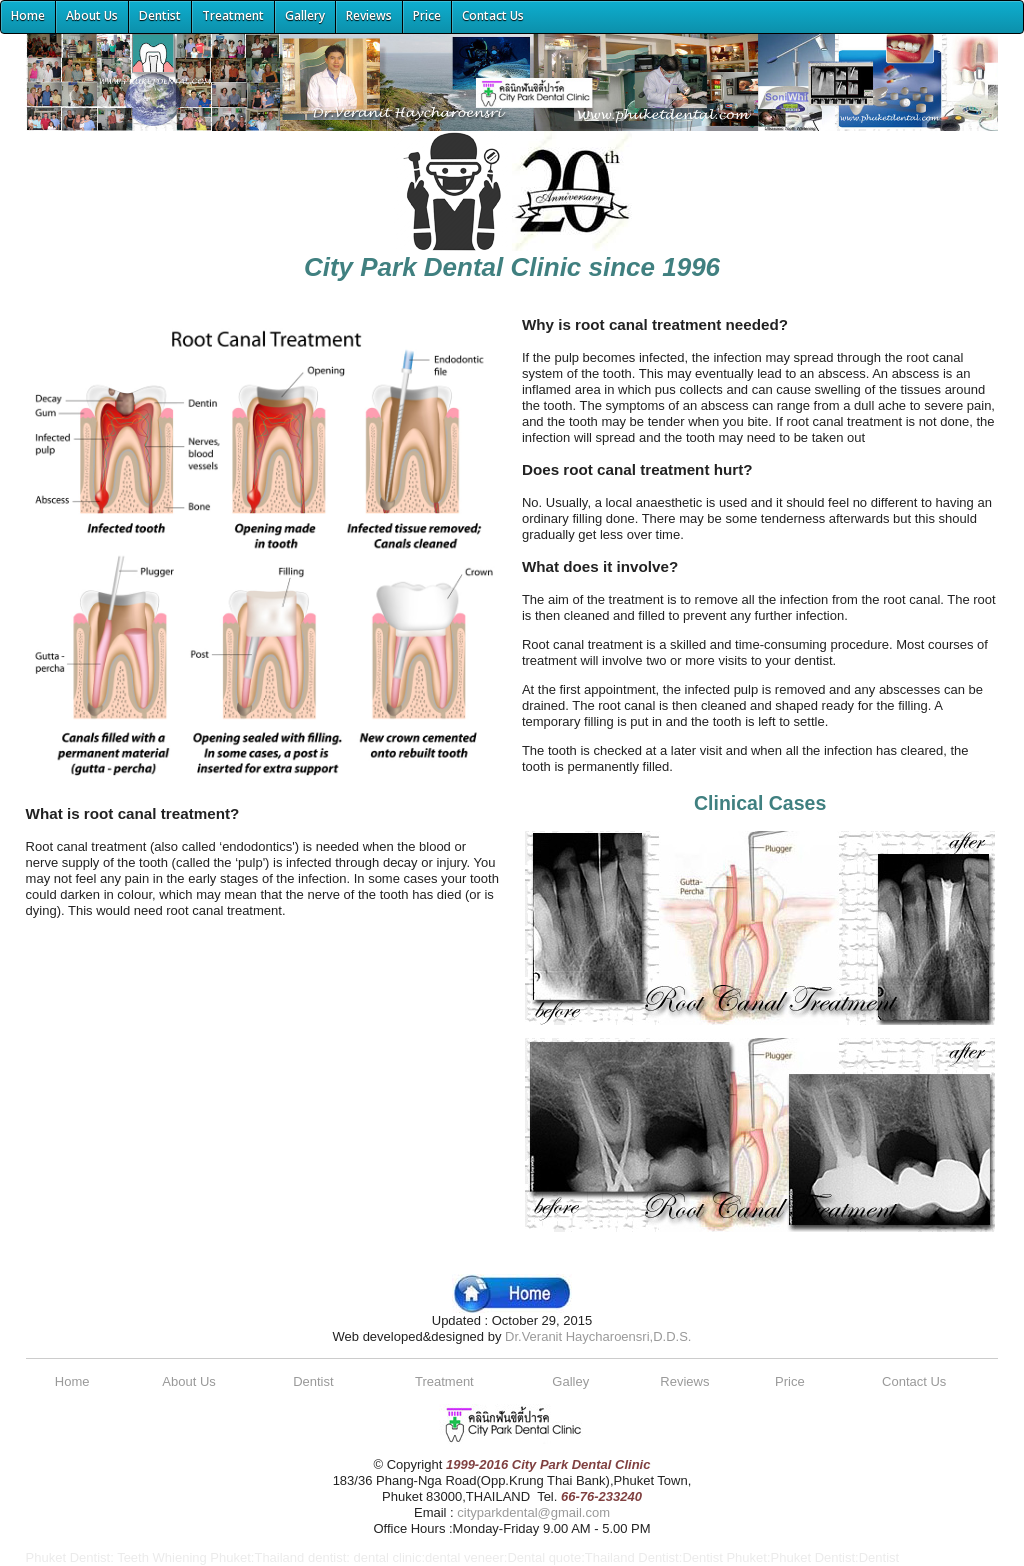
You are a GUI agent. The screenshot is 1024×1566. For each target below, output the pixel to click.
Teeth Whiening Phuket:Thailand (210, 1557)
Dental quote (544, 1557)
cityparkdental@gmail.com (533, 1512)
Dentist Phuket (724, 1557)
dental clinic (387, 1557)
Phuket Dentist (68, 1557)
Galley (570, 1381)
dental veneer (464, 1557)
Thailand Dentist (632, 1557)
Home (72, 1381)
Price (790, 1381)
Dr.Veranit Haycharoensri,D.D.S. (598, 1336)
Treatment (444, 1381)
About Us (188, 1381)
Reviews (684, 1381)
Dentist (313, 1381)
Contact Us (914, 1381)
